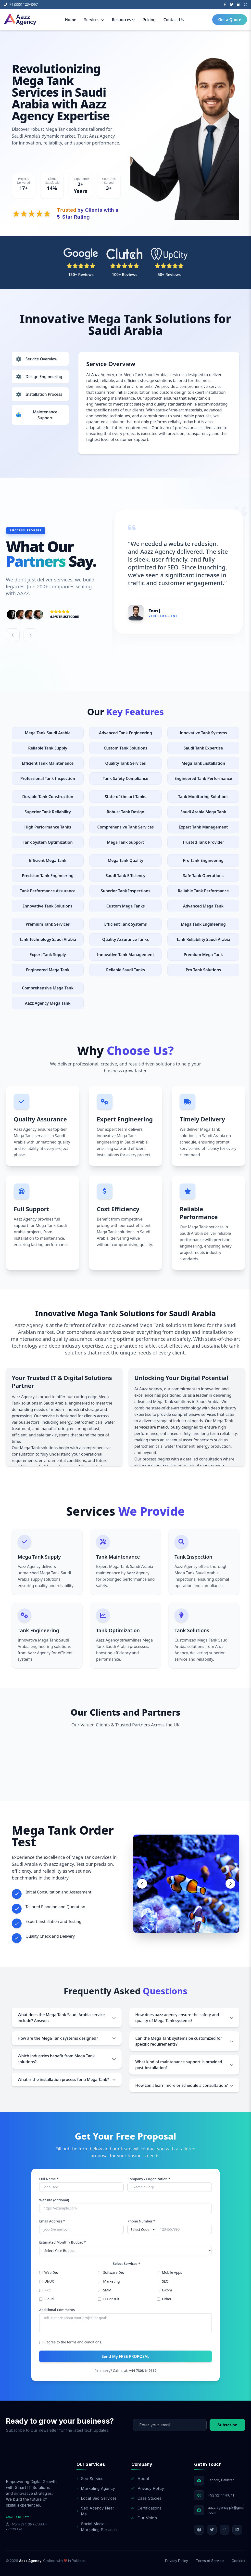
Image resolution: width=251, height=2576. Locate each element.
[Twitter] (231, 4)
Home (70, 19)
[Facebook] (225, 4)
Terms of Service (210, 2561)
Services (94, 19)
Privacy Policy (176, 2561)
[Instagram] (245, 4)
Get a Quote (229, 19)
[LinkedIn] (238, 4)
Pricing (149, 19)
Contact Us (173, 19)
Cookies (238, 2561)
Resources (123, 19)
